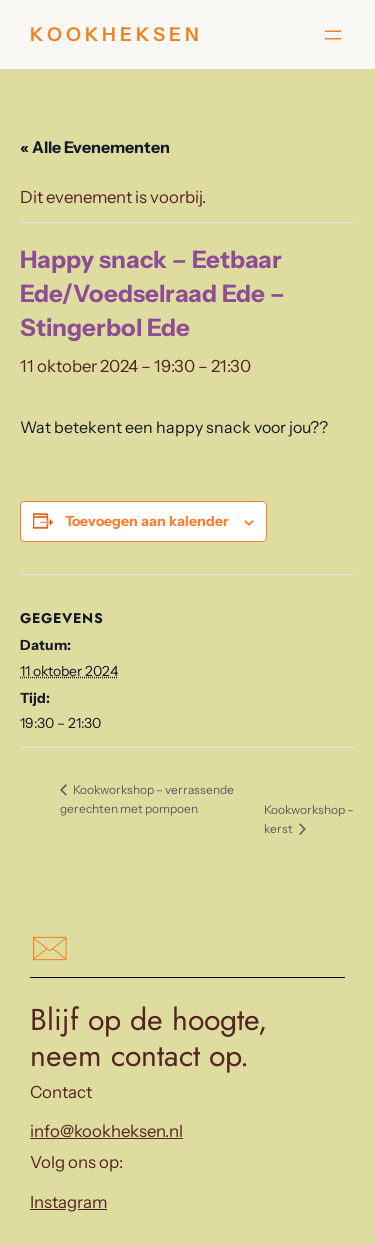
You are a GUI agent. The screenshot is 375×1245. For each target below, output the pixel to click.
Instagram (68, 1202)
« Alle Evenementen (95, 147)
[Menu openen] (333, 35)
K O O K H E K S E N (114, 34)
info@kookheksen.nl (106, 1131)
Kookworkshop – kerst (309, 819)
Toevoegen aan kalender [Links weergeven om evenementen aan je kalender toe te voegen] (147, 521)
